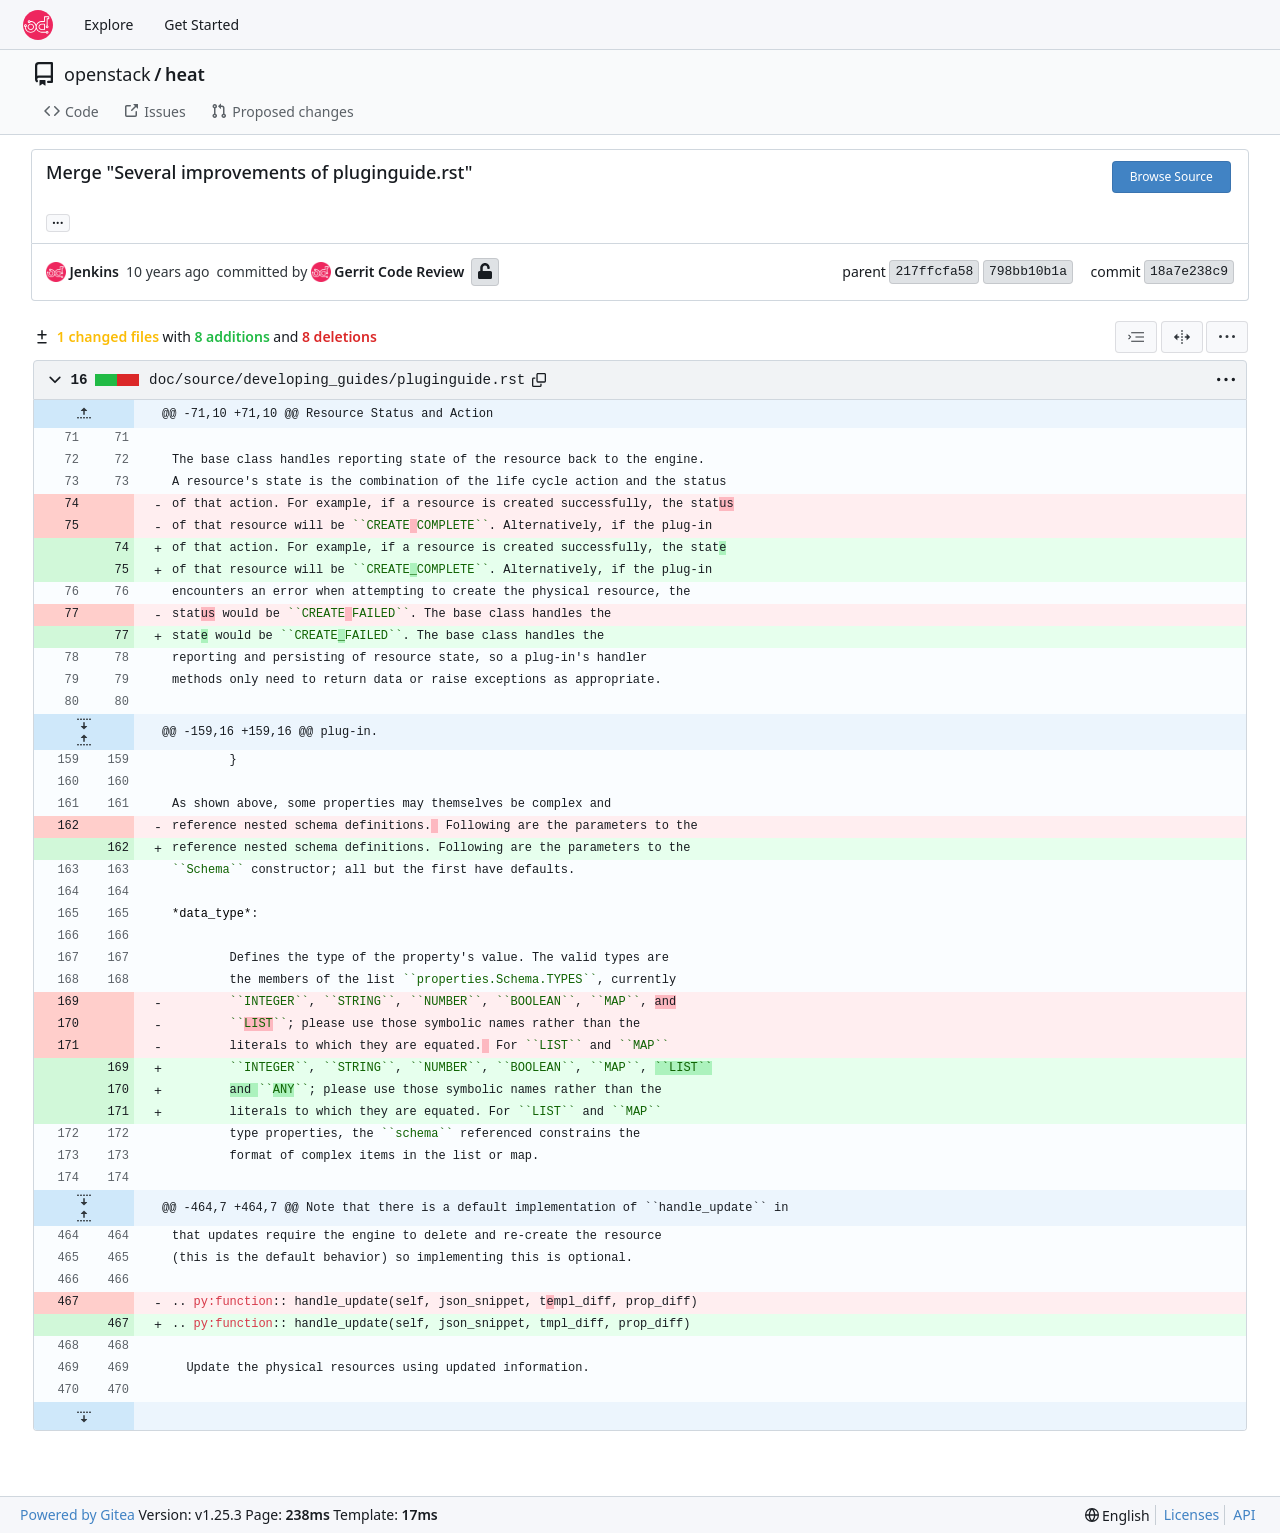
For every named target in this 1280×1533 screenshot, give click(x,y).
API (1244, 1514)
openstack (107, 74)
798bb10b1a (1028, 271)
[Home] (38, 25)
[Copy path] (539, 380)
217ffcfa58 (934, 271)
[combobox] (1136, 337)
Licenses (1192, 1514)
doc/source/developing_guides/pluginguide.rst (337, 380)
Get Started (201, 24)
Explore (108, 24)
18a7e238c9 (1189, 271)
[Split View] (1182, 337)
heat (185, 74)
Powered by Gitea (77, 1514)
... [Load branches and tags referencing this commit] (58, 221)
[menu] (1227, 337)
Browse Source (1171, 176)
